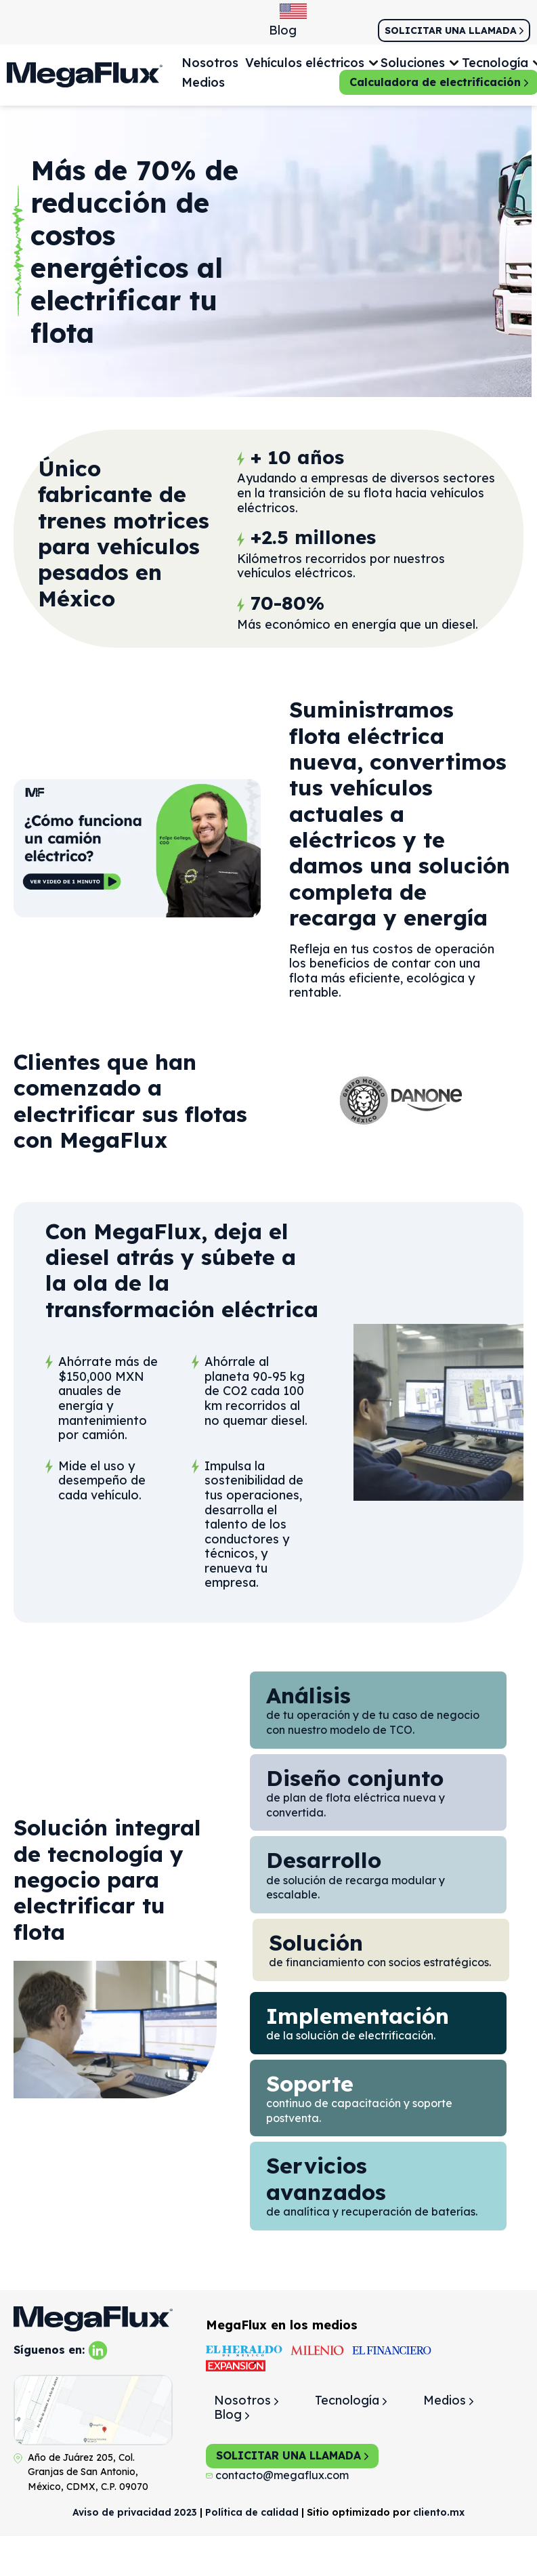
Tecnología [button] (495, 62)
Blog (283, 30)
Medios (203, 82)
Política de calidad (252, 2512)
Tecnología (351, 2400)
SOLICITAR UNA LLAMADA (292, 2455)
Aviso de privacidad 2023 (134, 2512)
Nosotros (209, 62)
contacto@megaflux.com (277, 2475)
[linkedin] (98, 2349)
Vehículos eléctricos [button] (304, 62)
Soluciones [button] (413, 62)
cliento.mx (439, 2512)
